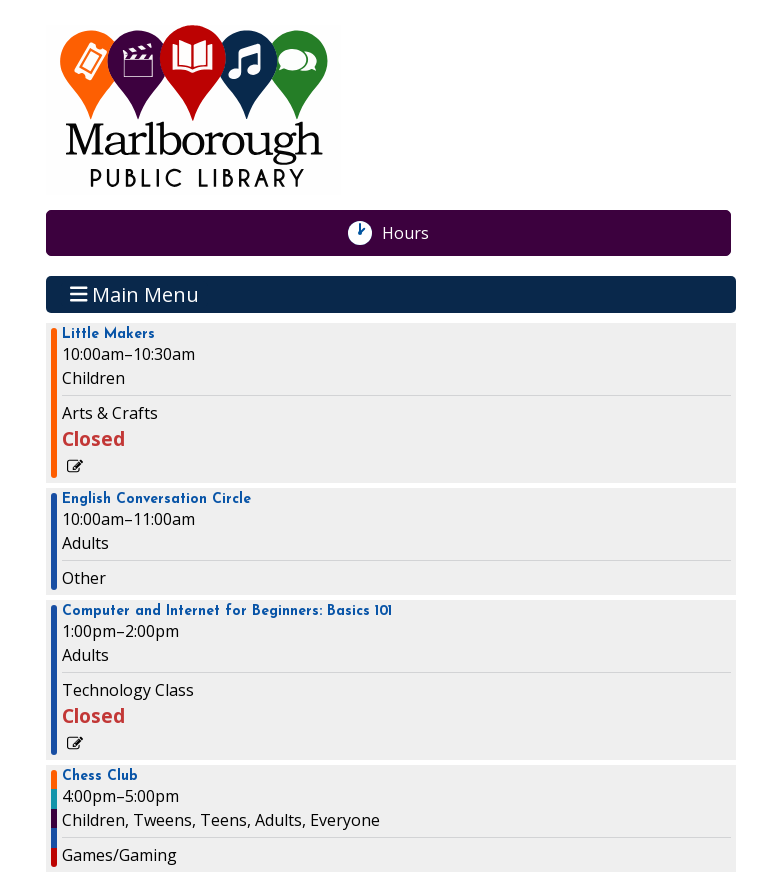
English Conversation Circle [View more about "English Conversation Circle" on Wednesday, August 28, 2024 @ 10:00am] (156, 500)
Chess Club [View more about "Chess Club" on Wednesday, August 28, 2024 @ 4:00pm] (100, 777)
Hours (416, 233)
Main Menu (135, 294)
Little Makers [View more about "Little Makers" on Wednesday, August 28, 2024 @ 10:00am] (108, 335)
